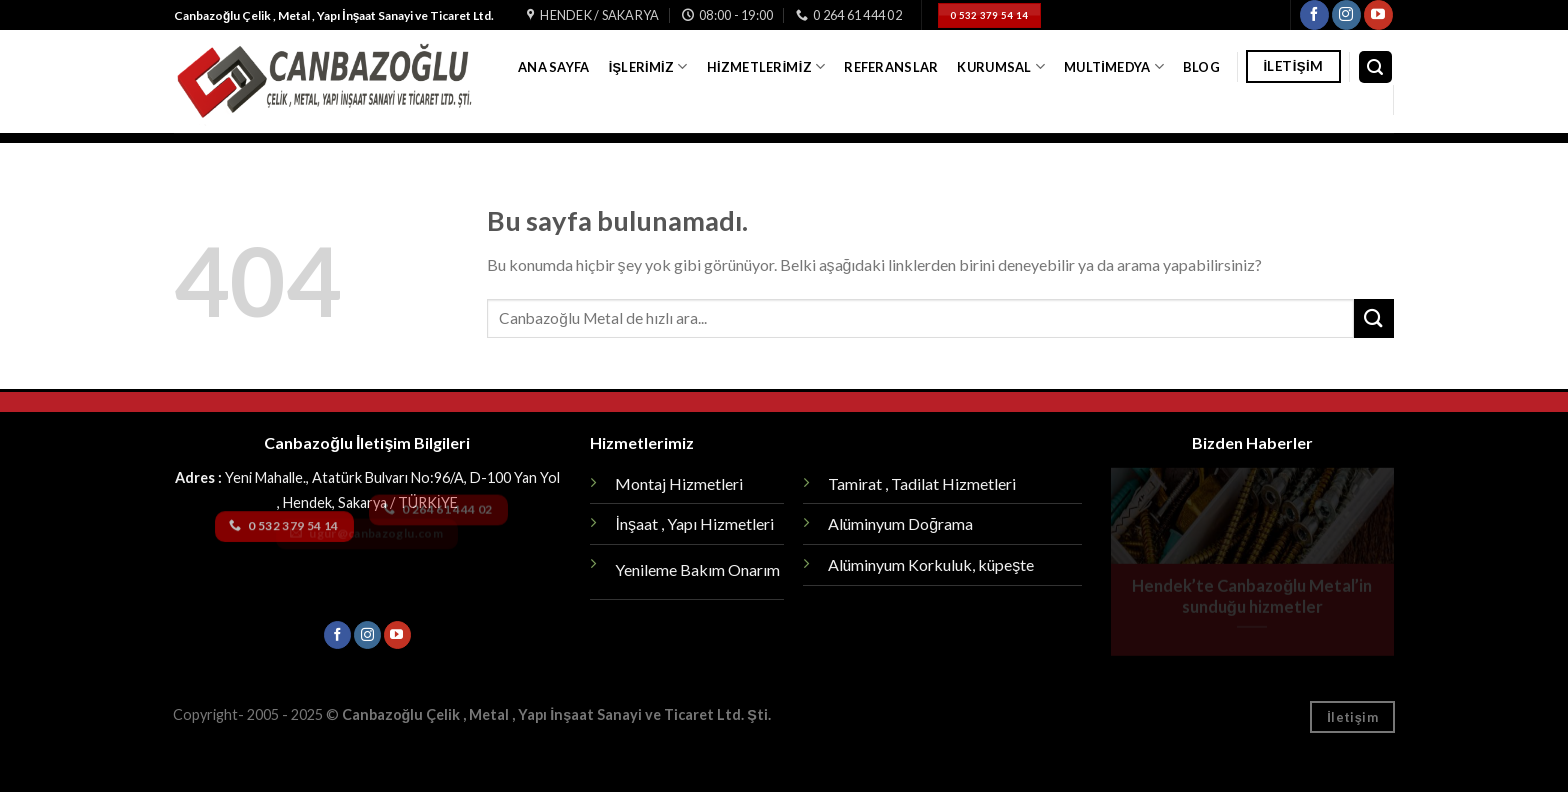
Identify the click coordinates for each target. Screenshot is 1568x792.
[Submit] (1374, 318)
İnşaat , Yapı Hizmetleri (694, 523)
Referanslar (891, 67)
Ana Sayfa (553, 67)
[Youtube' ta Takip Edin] (1378, 15)
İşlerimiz (648, 66)
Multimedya (1114, 66)
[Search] (1376, 67)
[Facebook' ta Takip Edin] (1314, 15)
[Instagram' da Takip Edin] (1346, 15)
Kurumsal (1001, 66)
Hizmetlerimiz (766, 66)
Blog (1201, 67)
